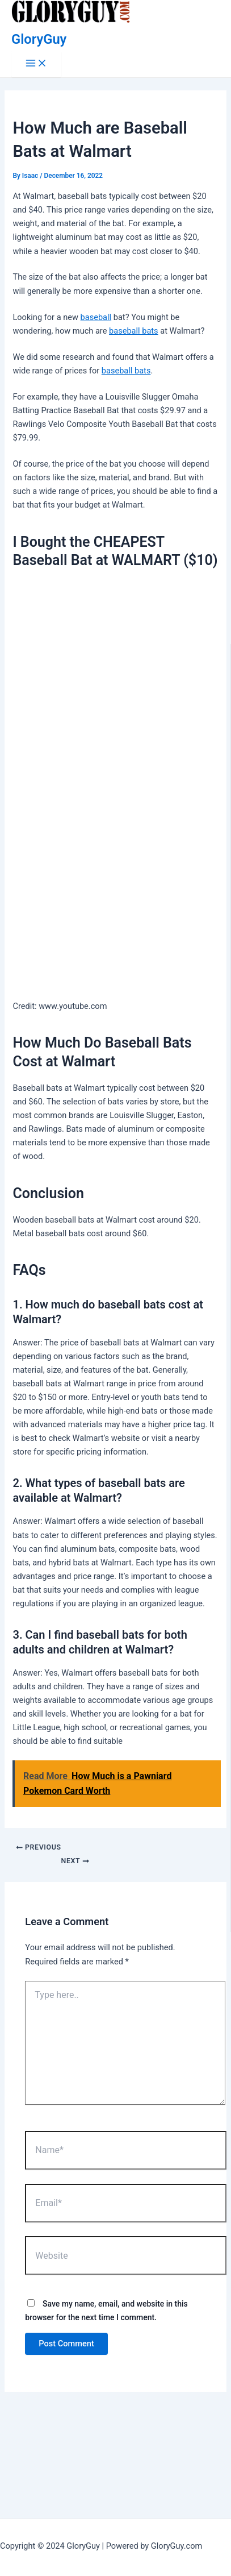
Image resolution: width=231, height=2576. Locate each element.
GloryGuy (38, 39)
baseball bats (133, 331)
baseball (96, 317)
